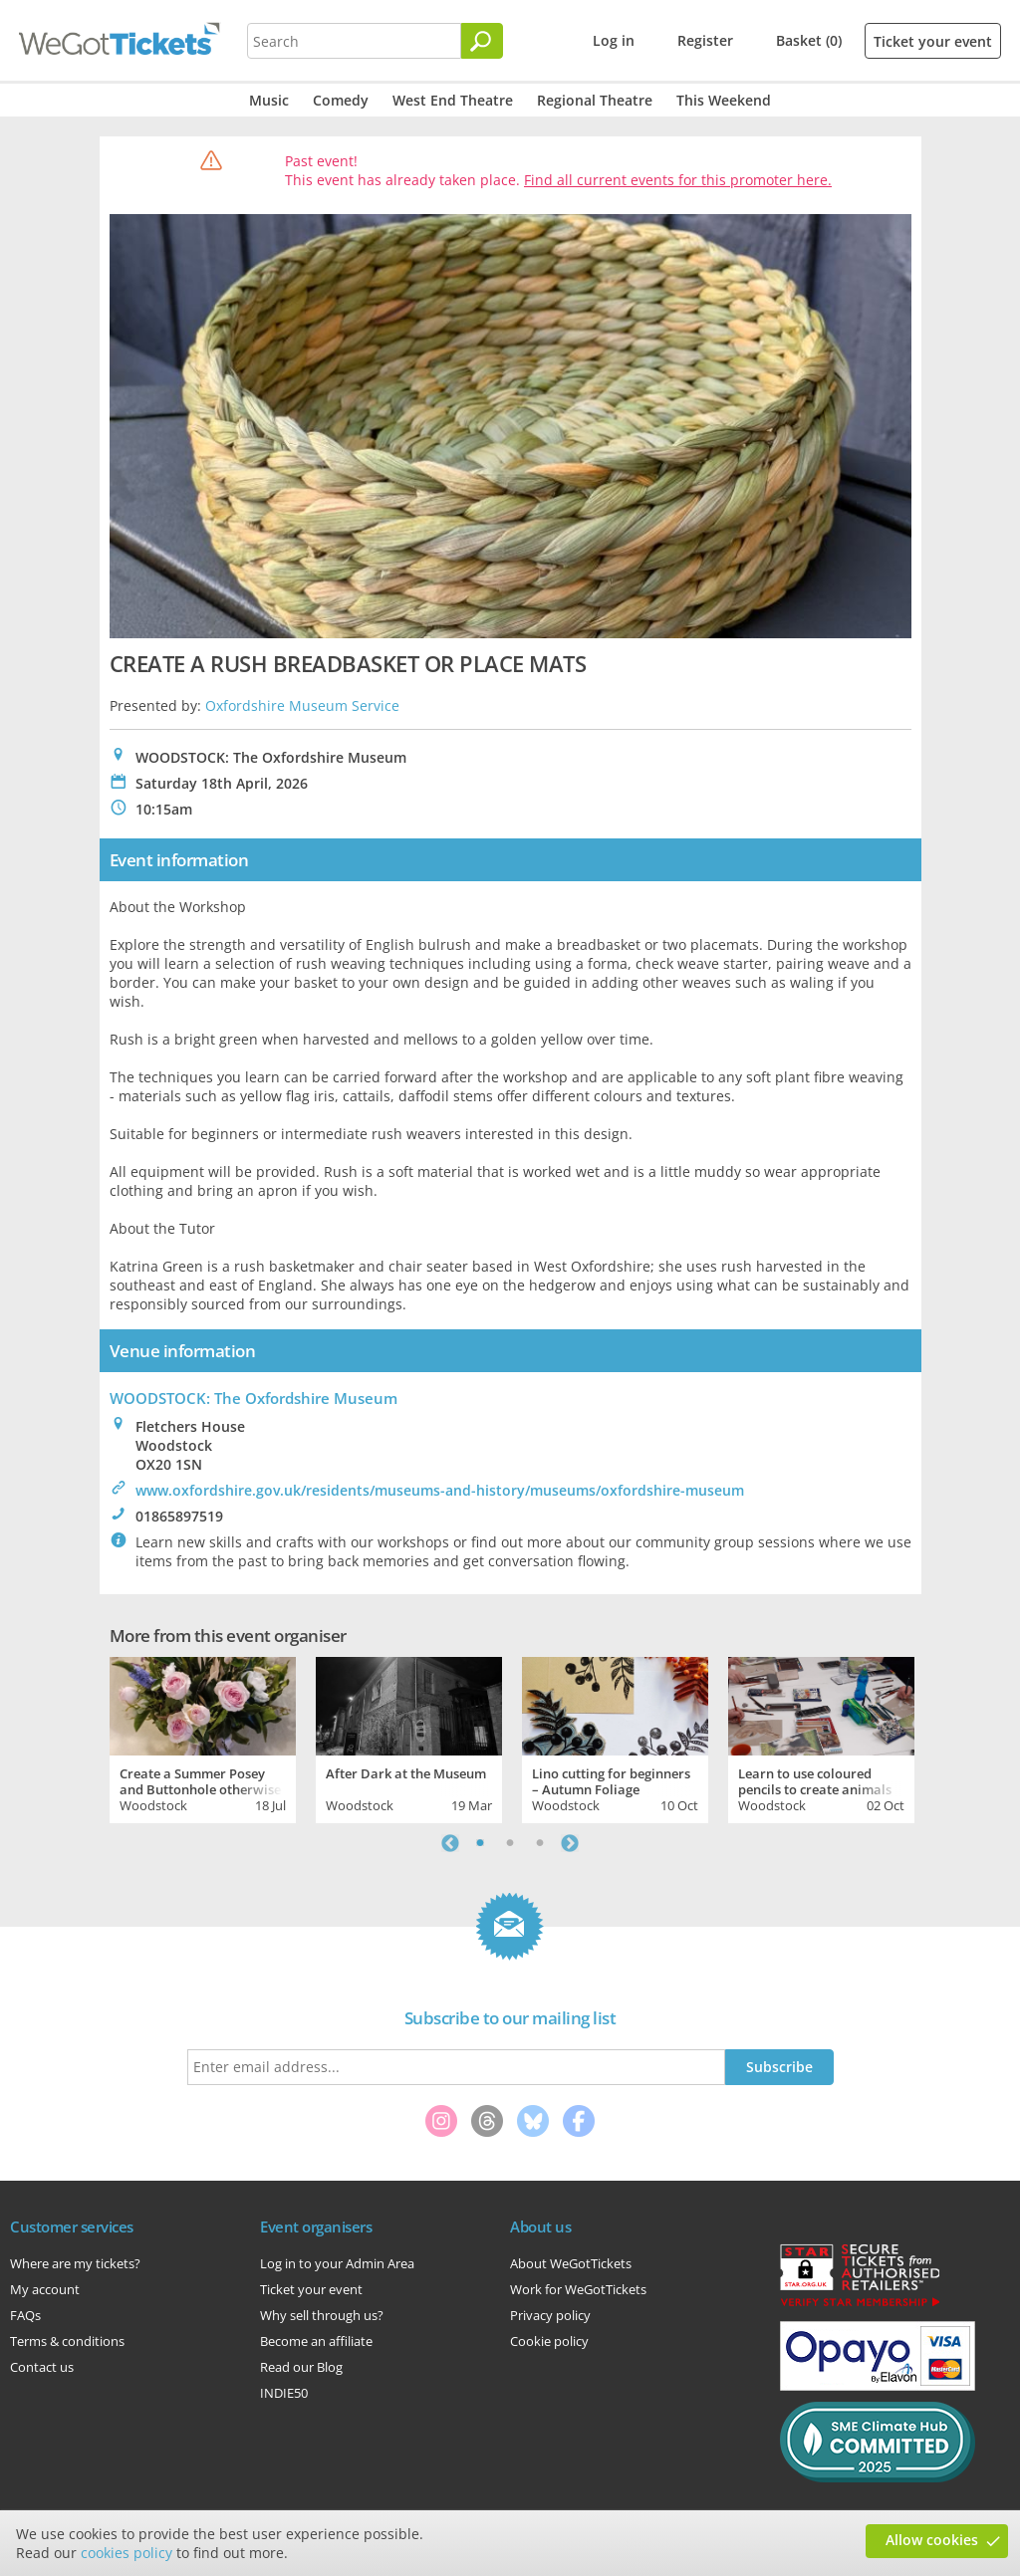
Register (705, 40)
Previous (450, 1843)
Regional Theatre (594, 100)
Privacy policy (550, 2315)
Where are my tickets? (75, 2263)
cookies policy (126, 2552)
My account (45, 2289)
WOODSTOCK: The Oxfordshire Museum (253, 1398)
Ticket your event (933, 41)
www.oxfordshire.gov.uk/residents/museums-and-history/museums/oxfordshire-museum (439, 1490)
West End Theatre (452, 100)
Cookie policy (549, 2341)
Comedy (341, 100)
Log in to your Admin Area (337, 2263)
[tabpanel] (203, 1737)
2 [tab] (510, 1843)
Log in (614, 40)
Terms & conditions (67, 2341)
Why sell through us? (321, 2315)
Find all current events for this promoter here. (678, 179)
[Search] (482, 41)
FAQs (25, 2315)
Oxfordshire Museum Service (302, 705)
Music (269, 100)
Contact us (42, 2367)
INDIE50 (284, 2393)
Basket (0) (809, 40)
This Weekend (723, 100)
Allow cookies (932, 2539)
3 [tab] (540, 1843)
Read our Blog (301, 2367)
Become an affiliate (316, 2341)
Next (570, 1843)
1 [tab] (480, 1843)
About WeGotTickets (571, 2263)
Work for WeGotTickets (578, 2289)
